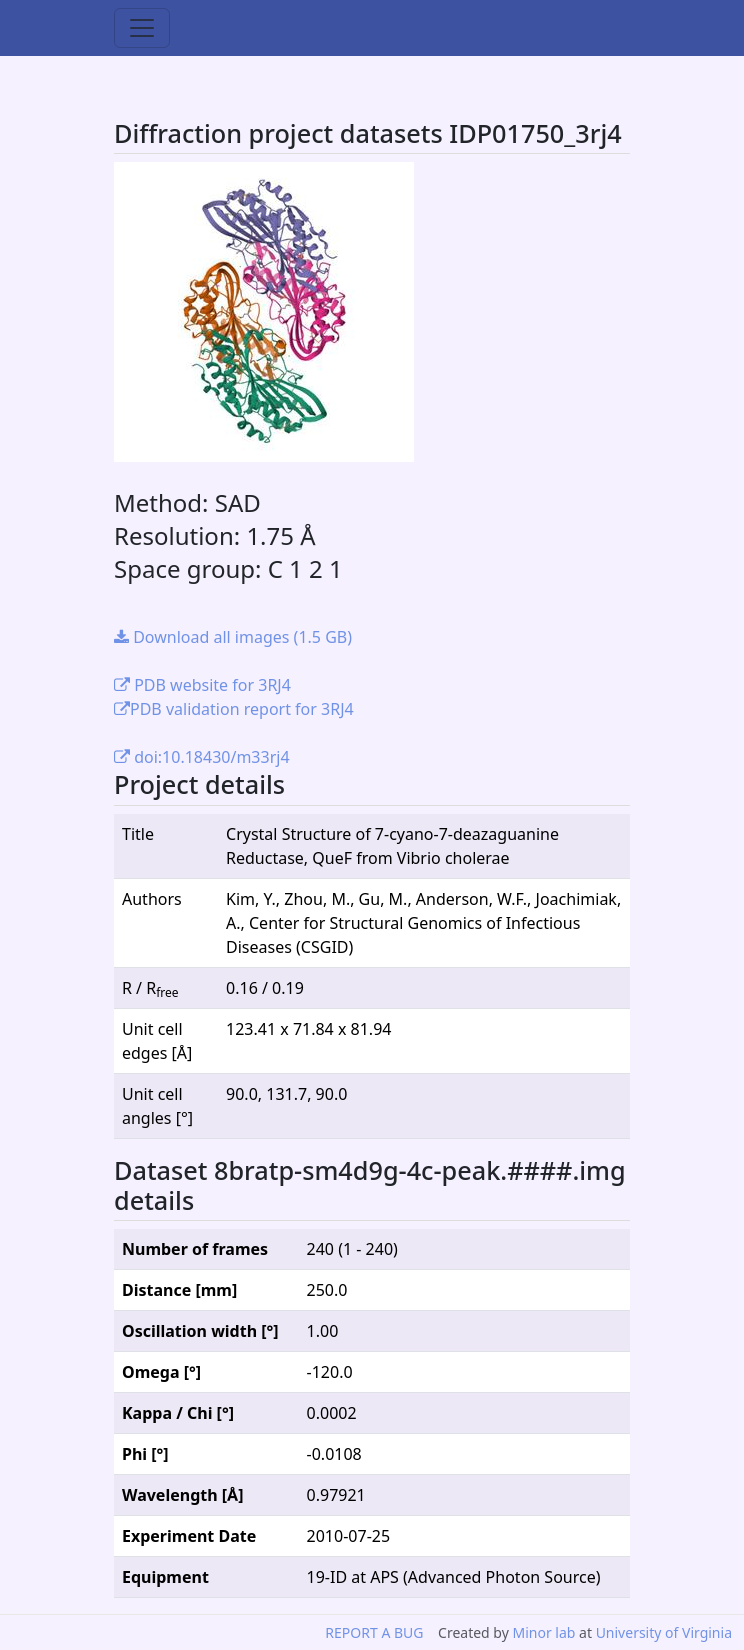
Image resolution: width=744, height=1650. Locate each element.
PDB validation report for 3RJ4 (234, 709)
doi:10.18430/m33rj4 (202, 757)
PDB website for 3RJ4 (202, 685)
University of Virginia (664, 1632)
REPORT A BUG (374, 1632)
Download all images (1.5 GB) (233, 637)
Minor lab (543, 1632)
